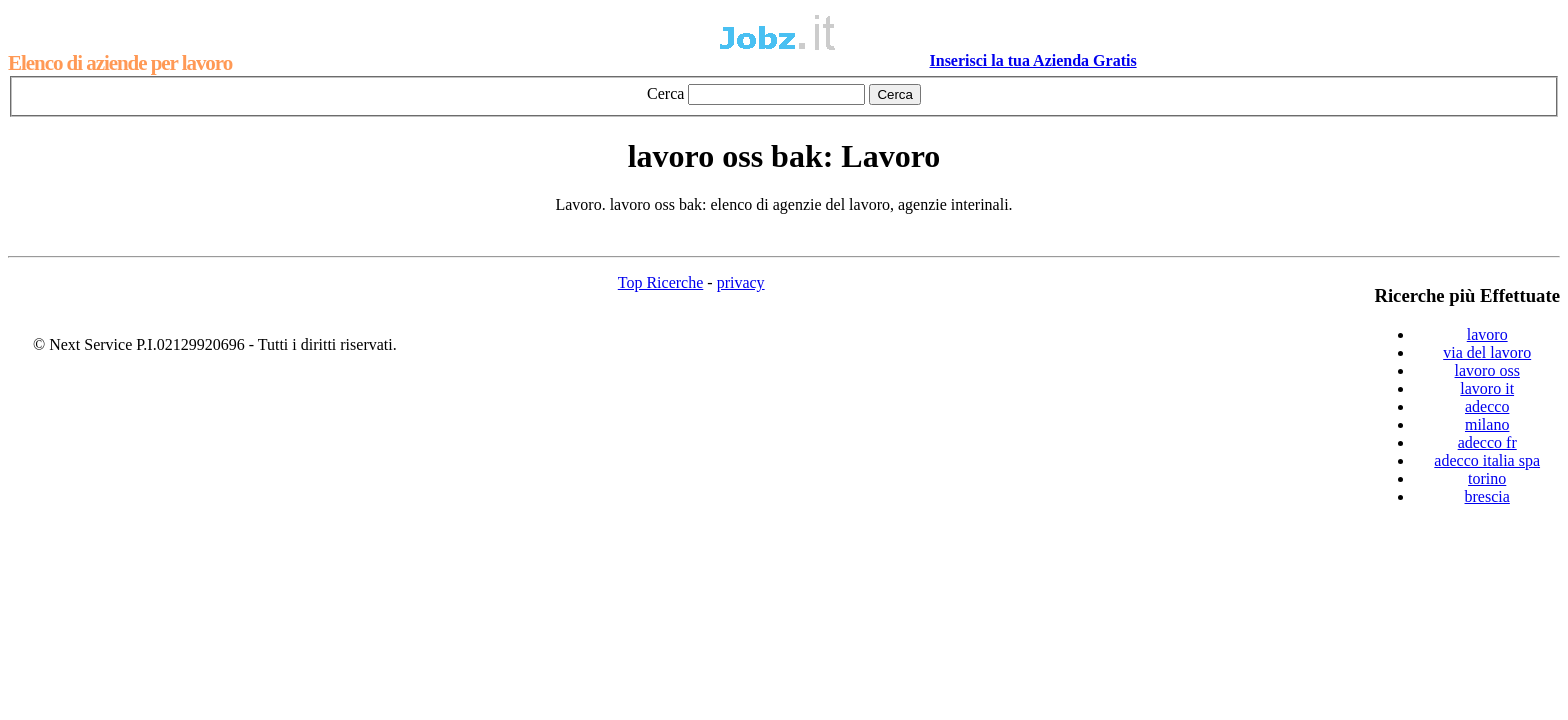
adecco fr (1487, 442)
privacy (741, 282)
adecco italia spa (1487, 460)
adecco (1487, 406)
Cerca (665, 93)
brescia (1487, 496)
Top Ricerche (661, 282)
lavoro (1487, 334)
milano (1487, 424)
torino (1487, 478)
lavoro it (1487, 388)
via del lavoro (1487, 352)
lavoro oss (1487, 370)
